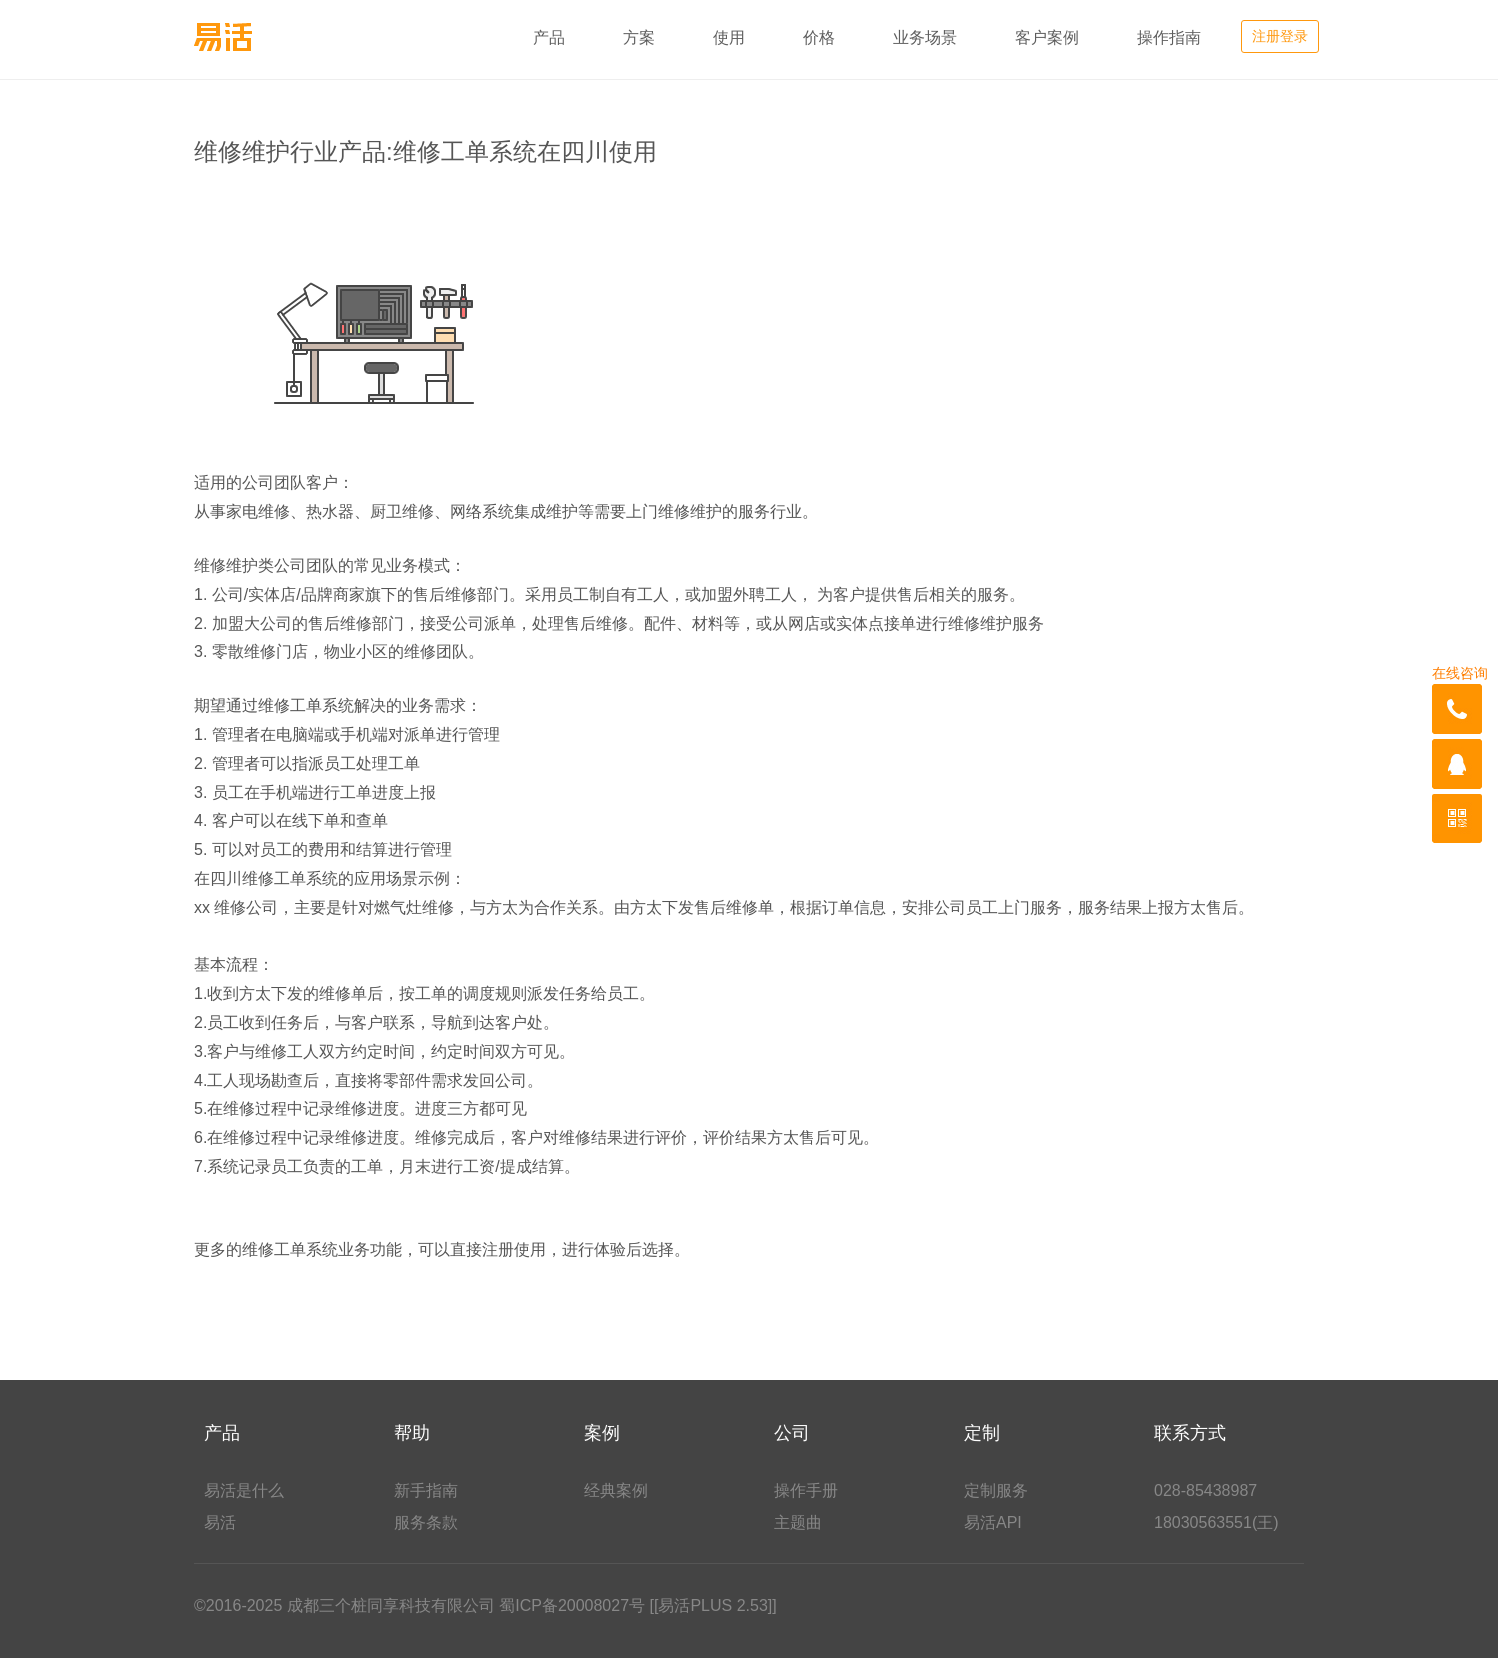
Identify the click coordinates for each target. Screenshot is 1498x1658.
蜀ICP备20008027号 (572, 1605)
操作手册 (806, 1490)
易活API (993, 1522)
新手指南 (426, 1490)
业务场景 (925, 37)
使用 (729, 37)
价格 (819, 37)
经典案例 (616, 1490)
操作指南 (1169, 37)
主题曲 (798, 1522)
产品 (549, 37)
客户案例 (1047, 37)
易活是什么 (244, 1490)
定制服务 (996, 1490)
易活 (220, 1522)
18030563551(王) (1216, 1522)
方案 (639, 37)
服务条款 (426, 1522)
